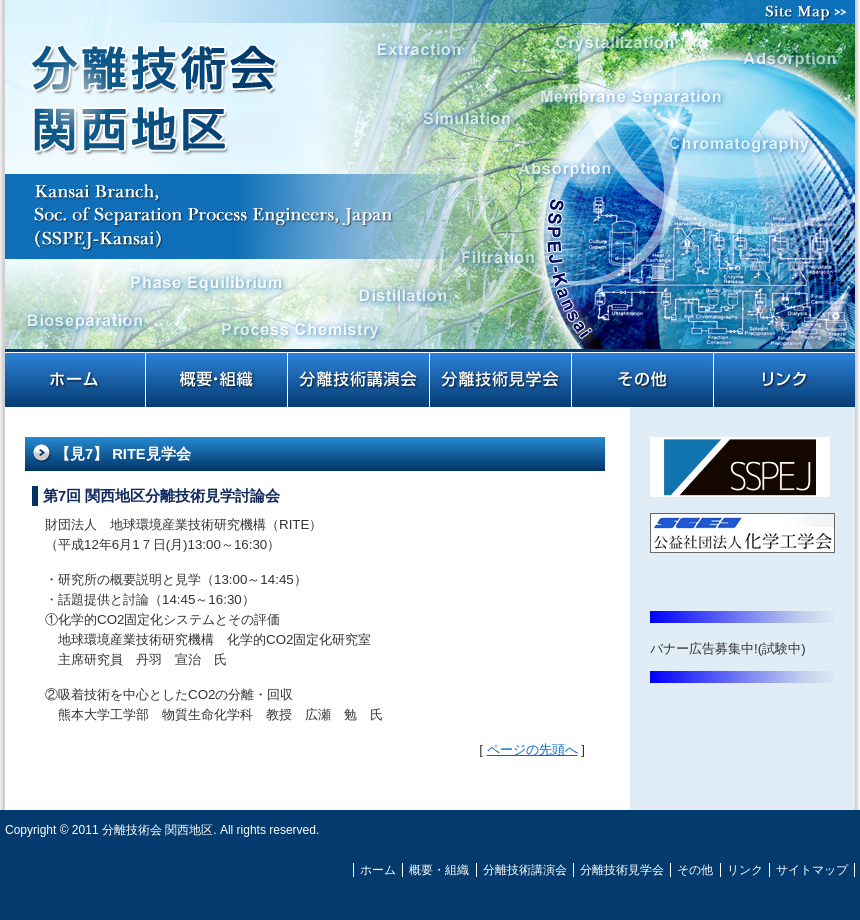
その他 (644, 380)
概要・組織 (218, 380)
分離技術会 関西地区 (430, 188)
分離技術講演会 (360, 380)
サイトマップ (810, 11)
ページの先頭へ (532, 749)
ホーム (76, 380)
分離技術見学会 (502, 380)
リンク (785, 380)
